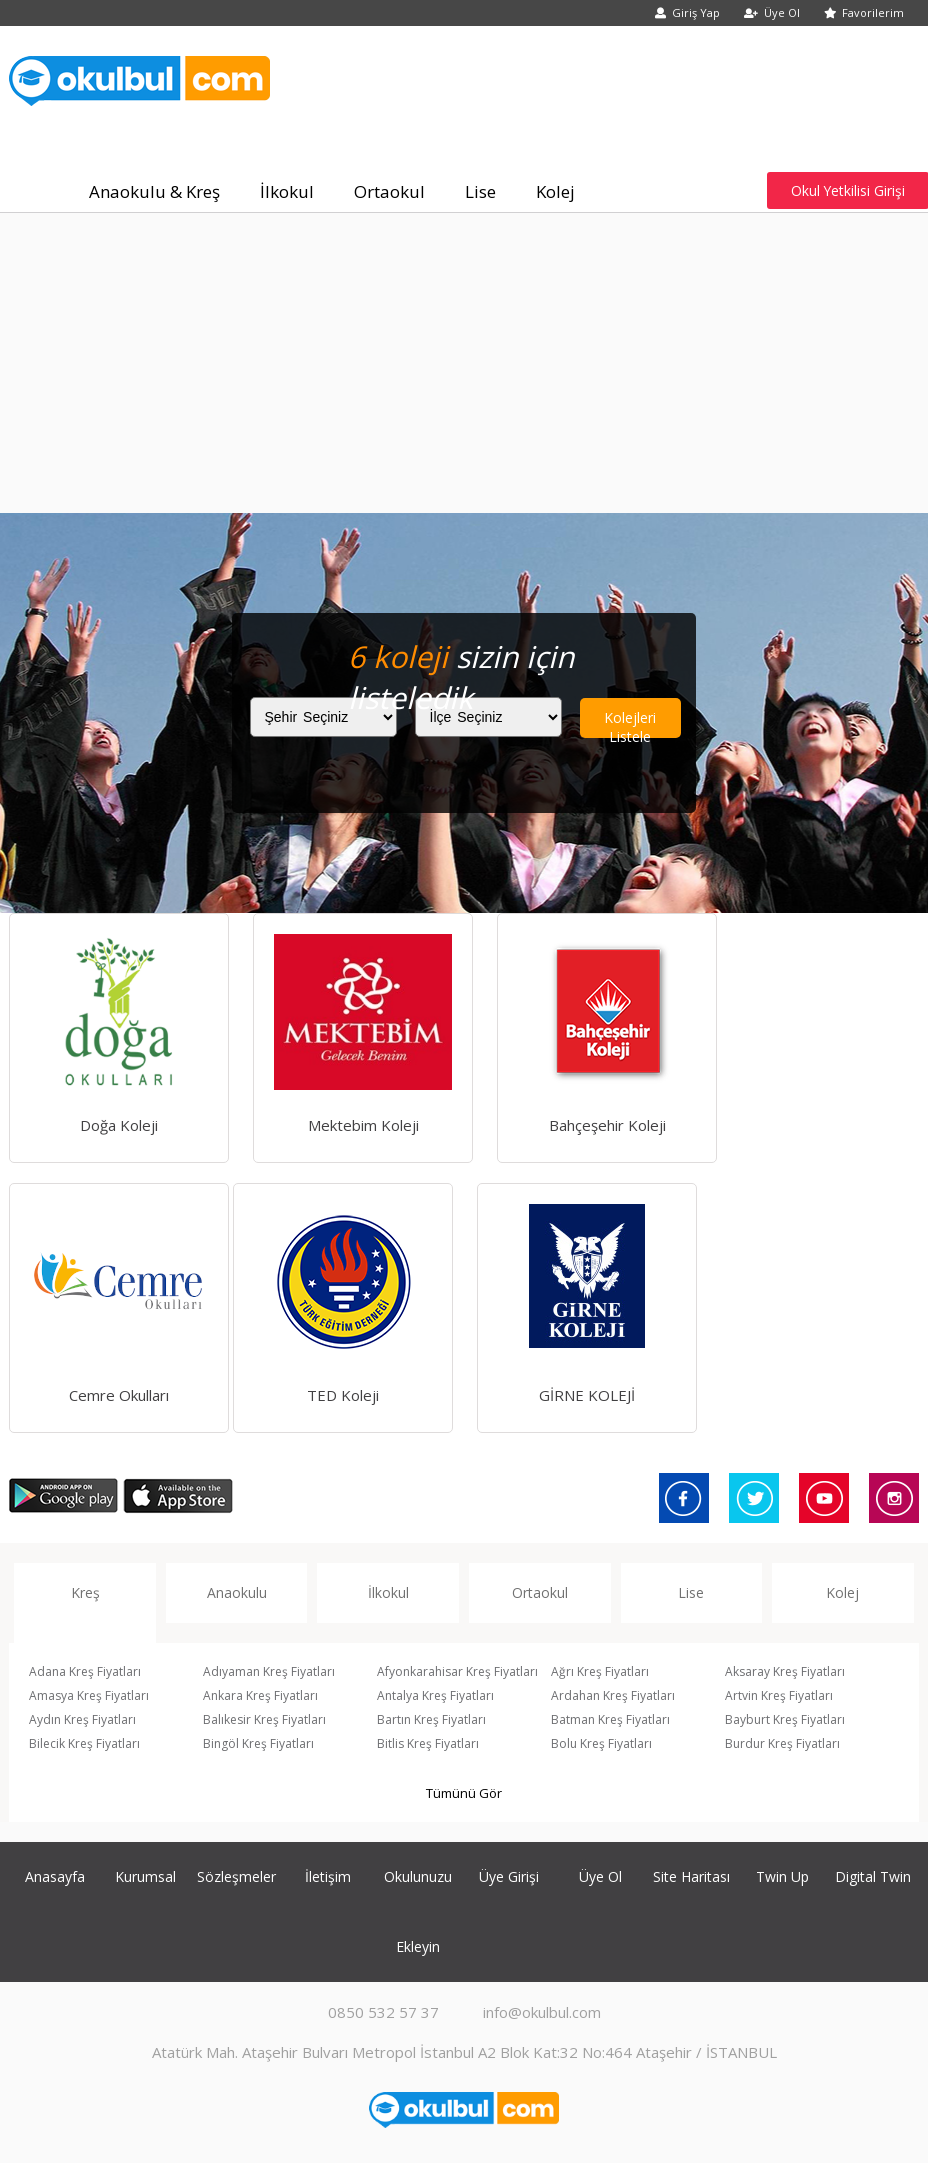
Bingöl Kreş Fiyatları (258, 1743)
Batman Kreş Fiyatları (610, 1719)
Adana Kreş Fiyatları (85, 1671)
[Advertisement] (464, 363)
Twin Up (782, 1876)
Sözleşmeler (236, 1876)
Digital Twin (873, 1876)
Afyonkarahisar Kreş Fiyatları (457, 1671)
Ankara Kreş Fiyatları (260, 1695)
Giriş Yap (687, 12)
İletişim (328, 1876)
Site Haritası (691, 1876)
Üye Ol (772, 12)
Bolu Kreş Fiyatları (601, 1743)
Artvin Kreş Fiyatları (779, 1695)
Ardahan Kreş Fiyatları (613, 1695)
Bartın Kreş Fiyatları (431, 1719)
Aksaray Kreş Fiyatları (785, 1671)
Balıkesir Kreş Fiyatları (264, 1719)
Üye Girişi (509, 1876)
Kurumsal (145, 1876)
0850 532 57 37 (383, 2012)
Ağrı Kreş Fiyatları (600, 1671)
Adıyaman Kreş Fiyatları (269, 1671)
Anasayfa (55, 1876)
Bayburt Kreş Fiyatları (785, 1719)
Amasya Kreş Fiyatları (89, 1695)
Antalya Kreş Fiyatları (435, 1695)
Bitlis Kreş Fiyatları (428, 1743)
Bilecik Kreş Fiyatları (84, 1743)
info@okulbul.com (542, 2012)
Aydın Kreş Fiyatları (82, 1719)
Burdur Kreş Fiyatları (782, 1743)
